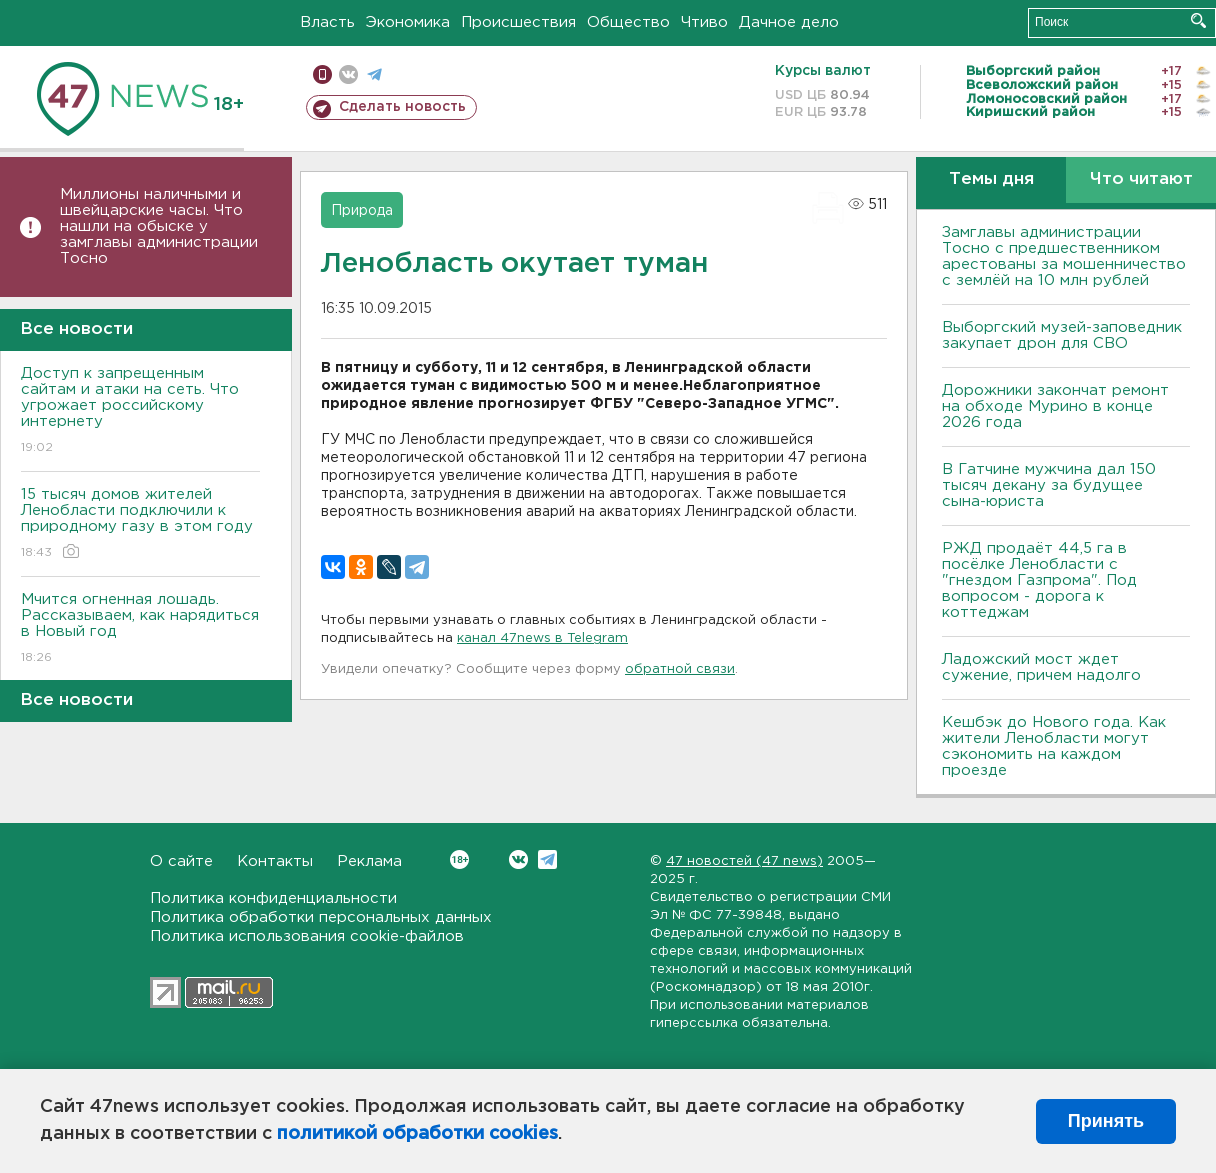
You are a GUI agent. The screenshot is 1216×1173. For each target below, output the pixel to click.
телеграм (374, 74)
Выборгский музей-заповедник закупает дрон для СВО (1062, 335)
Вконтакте (459, 859)
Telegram (547, 859)
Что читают (1141, 179)
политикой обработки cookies (417, 1134)
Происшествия (518, 22)
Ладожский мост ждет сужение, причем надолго (1041, 667)
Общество (628, 22)
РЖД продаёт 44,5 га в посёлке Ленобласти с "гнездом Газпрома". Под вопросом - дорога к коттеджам (1039, 580)
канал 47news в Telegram (542, 638)
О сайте (181, 861)
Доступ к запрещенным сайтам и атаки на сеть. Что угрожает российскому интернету (140, 411)
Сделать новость (402, 107)
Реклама (369, 861)
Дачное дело (789, 22)
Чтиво (704, 22)
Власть (327, 22)
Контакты (275, 861)
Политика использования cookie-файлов (307, 936)
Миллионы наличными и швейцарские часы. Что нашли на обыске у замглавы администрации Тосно (159, 226)
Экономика (408, 22)
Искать (1198, 20)
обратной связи (680, 669)
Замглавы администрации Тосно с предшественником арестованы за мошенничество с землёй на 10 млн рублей (1064, 256)
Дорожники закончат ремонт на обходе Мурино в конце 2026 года (1055, 406)
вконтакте (348, 74)
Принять (1106, 1121)
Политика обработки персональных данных (321, 917)
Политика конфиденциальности (273, 898)
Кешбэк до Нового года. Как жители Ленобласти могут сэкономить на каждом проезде (1054, 746)
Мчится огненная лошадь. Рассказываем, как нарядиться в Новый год (140, 629)
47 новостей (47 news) (744, 861)
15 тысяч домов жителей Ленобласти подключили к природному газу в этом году (140, 524)
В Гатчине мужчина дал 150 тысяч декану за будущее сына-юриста (1049, 485)
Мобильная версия (322, 74)
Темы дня (991, 179)
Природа (362, 211)
